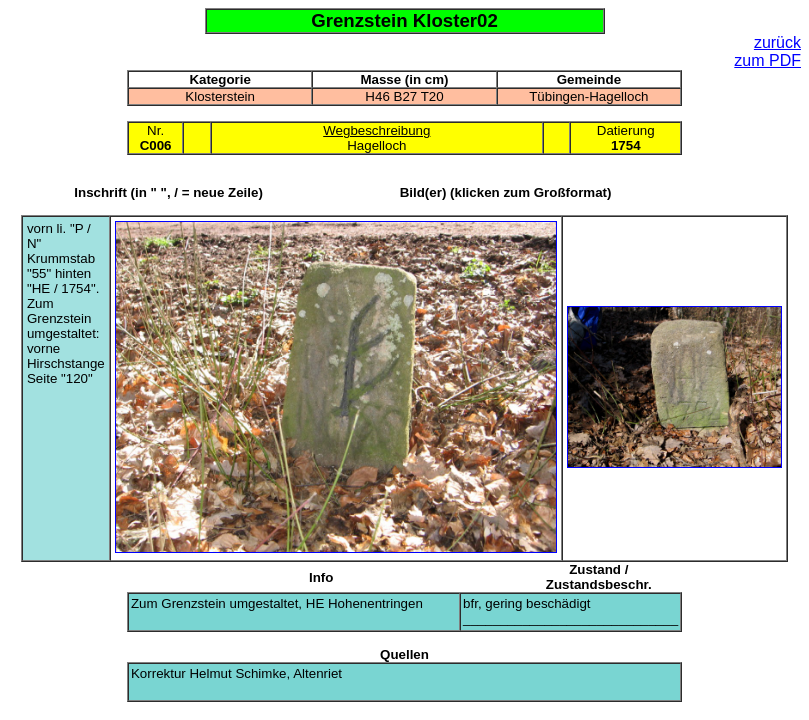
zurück (777, 42)
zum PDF (767, 60)
